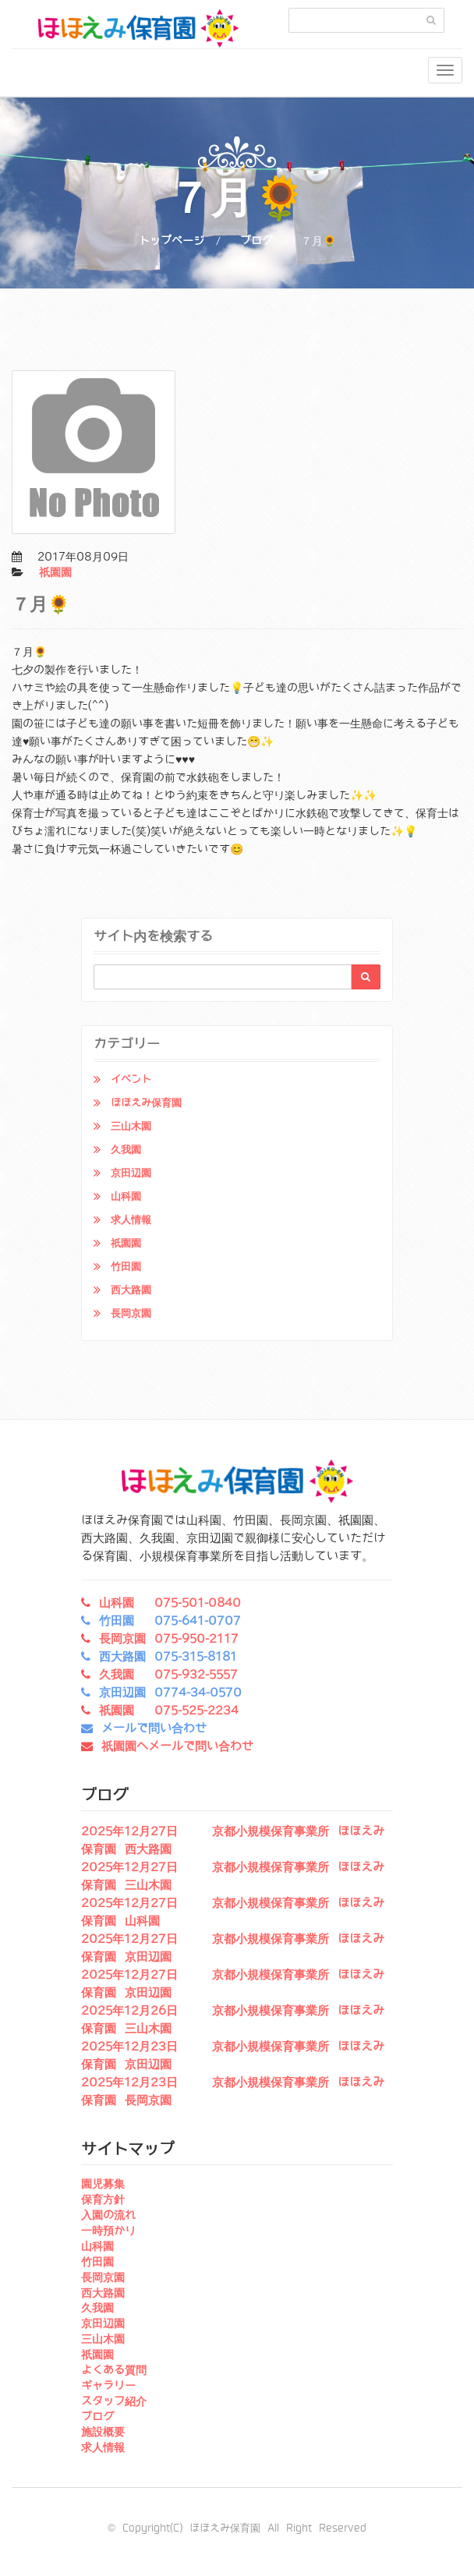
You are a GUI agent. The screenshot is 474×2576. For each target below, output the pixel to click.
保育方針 (103, 2199)
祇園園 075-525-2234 (169, 1710)
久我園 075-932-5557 (168, 1674)
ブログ (256, 241)
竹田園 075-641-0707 (170, 1621)
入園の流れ (108, 2215)
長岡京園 (131, 1313)
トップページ (171, 241)
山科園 (126, 1196)
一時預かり (108, 2230)
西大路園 (131, 1290)
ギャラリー (108, 2386)
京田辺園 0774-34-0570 (170, 1692)
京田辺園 (131, 1173)
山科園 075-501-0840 (170, 1603)
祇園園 (55, 572)
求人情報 (131, 1220)
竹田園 (126, 1266)
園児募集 (103, 2184)
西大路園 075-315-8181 (168, 1657)
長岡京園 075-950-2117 (169, 1639)
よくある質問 (114, 2370)
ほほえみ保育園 (146, 1103)
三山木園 (131, 1126)
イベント (131, 1079)
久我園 (126, 1149)
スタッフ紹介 (114, 2401)
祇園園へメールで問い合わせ (177, 1746)
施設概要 (103, 2432)
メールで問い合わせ (154, 1728)
